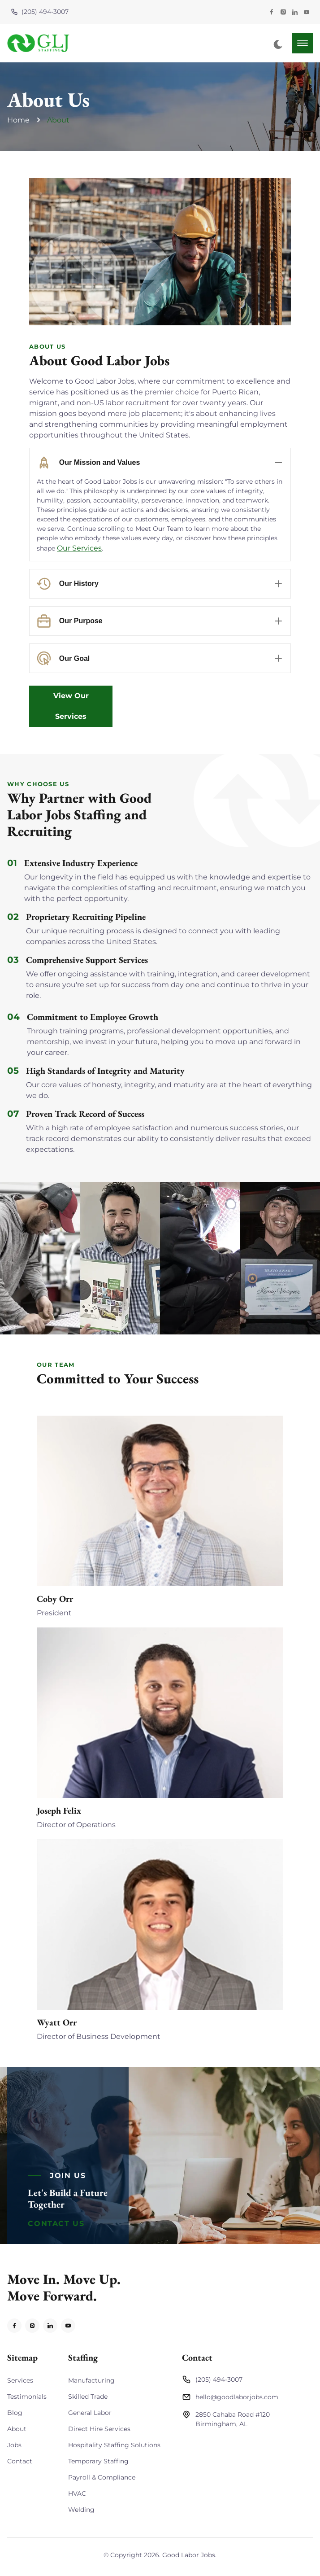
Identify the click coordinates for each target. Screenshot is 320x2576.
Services (20, 2380)
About (58, 120)
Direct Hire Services (99, 2429)
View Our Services (71, 706)
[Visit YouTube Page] (306, 12)
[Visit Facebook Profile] (271, 12)
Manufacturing (91, 2380)
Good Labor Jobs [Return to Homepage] (188, 2555)
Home (18, 120)
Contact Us (56, 2223)
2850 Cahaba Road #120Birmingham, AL (226, 2419)
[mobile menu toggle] (302, 43)
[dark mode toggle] (278, 44)
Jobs (14, 2445)
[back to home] (39, 43)
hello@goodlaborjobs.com (230, 2396)
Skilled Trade (88, 2396)
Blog (14, 2413)
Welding (81, 2510)
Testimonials (27, 2396)
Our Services (79, 548)
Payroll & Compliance (101, 2477)
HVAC (77, 2493)
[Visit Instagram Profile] (283, 12)
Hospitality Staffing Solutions (114, 2445)
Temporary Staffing (98, 2461)
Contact (19, 2461)
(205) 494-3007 (40, 12)
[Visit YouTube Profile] (68, 2325)
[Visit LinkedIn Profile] (295, 12)
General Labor (90, 2413)
